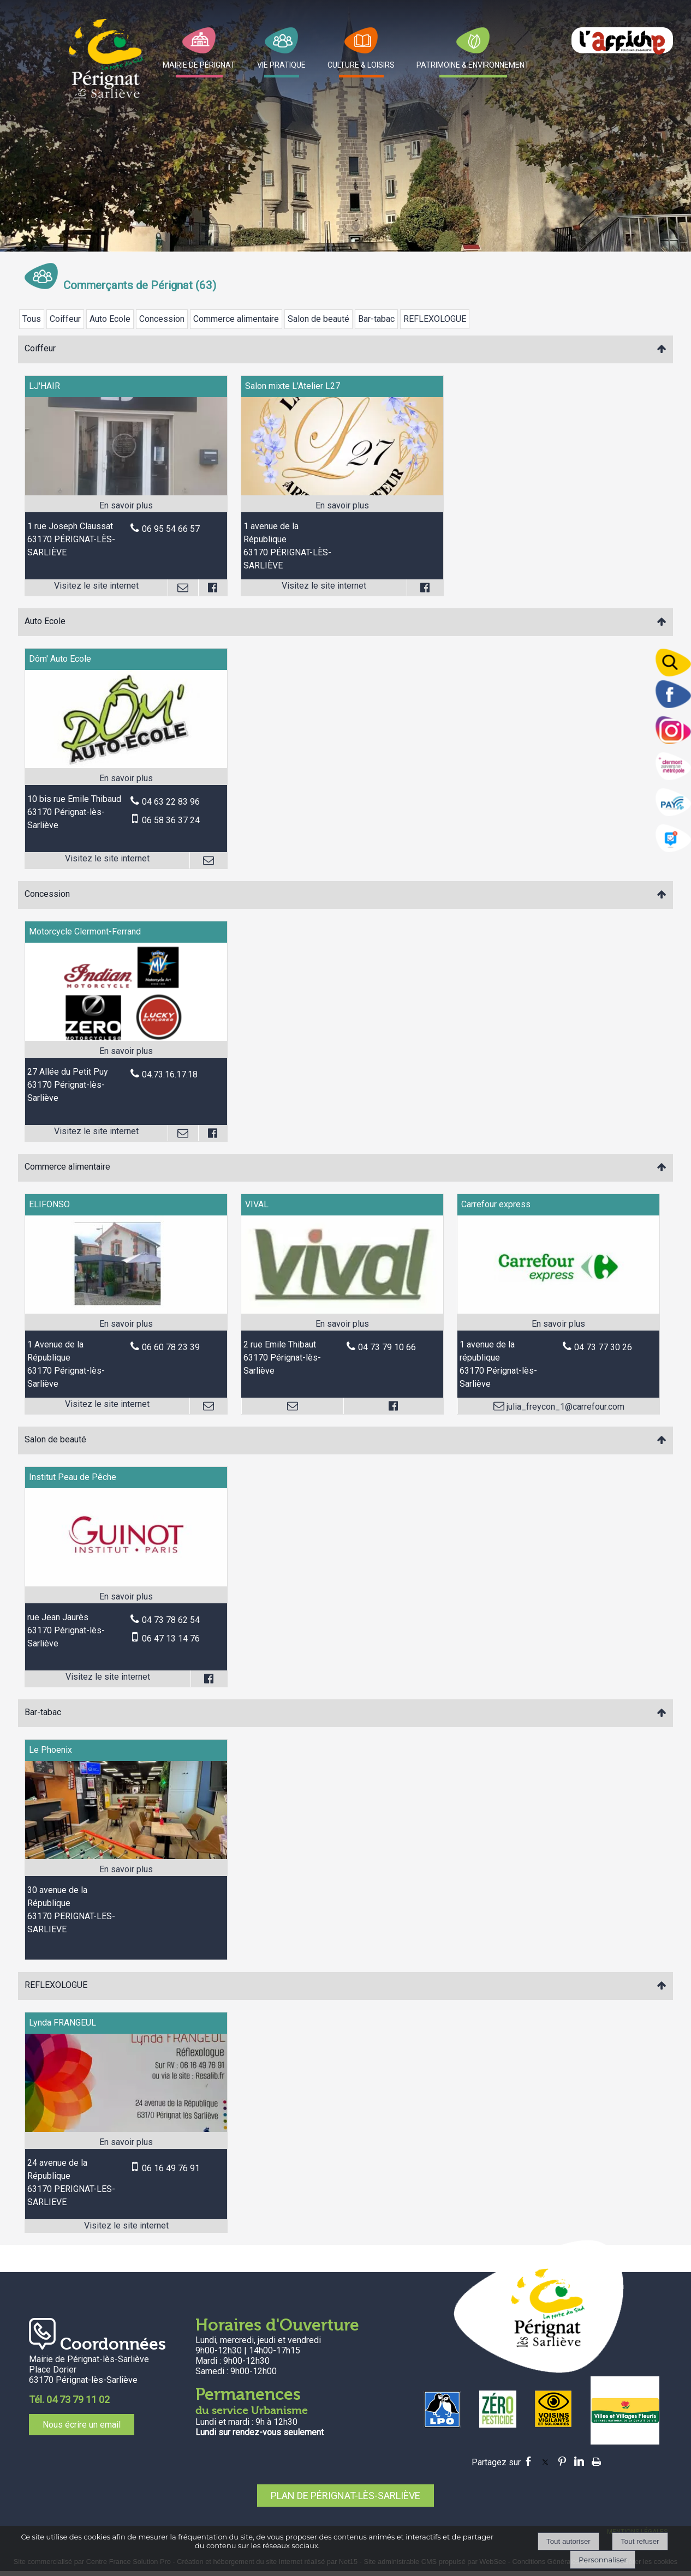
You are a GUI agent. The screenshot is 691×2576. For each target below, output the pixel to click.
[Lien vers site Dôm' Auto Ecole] (126, 765)
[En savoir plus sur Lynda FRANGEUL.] (126, 2142)
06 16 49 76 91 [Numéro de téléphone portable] (171, 2168)
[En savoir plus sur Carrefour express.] (558, 1324)
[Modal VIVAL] (342, 1310)
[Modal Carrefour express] (558, 1310)
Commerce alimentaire (236, 319)
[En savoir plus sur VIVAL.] (342, 1324)
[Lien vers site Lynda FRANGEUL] (126, 2129)
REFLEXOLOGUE (434, 319)
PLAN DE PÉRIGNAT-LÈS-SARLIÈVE (345, 2495)
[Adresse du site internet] (96, 587)
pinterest (562, 2461)
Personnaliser (603, 2559)
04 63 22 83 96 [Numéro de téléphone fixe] (171, 801)
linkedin (579, 2461)
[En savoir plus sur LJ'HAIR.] (126, 505)
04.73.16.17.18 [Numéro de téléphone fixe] (170, 1074)
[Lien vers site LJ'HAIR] (126, 492)
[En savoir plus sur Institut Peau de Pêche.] (126, 1596)
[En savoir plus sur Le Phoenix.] (126, 1869)
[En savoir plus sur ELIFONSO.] (126, 1324)
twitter (545, 2461)
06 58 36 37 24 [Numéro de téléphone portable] (171, 820)
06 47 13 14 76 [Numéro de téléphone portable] (171, 1638)
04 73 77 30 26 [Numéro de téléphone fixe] (603, 1347)
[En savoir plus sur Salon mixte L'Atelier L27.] (342, 505)
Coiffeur (65, 319)
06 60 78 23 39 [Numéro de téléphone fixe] (171, 1347)
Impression (596, 2459)
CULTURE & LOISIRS (361, 65)
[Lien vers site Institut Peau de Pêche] (126, 1583)
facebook (528, 2461)
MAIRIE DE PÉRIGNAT (199, 65)
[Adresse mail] (183, 587)
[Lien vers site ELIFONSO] (126, 1310)
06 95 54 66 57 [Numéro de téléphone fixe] (171, 529)
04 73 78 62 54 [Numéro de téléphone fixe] (171, 1620)
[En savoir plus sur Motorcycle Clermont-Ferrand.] (126, 1051)
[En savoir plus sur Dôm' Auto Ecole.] (126, 778)
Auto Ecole (110, 319)
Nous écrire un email (82, 2424)
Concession (161, 319)
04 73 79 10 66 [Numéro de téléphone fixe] (387, 1347)
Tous (31, 319)
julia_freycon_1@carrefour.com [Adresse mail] (564, 1406)
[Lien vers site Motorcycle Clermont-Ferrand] (126, 1038)
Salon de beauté (318, 319)
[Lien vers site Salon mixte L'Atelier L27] (342, 492)
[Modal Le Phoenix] (126, 1856)
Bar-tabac (376, 319)
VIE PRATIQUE (281, 65)
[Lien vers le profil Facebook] (212, 587)
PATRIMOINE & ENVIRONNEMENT (472, 65)
